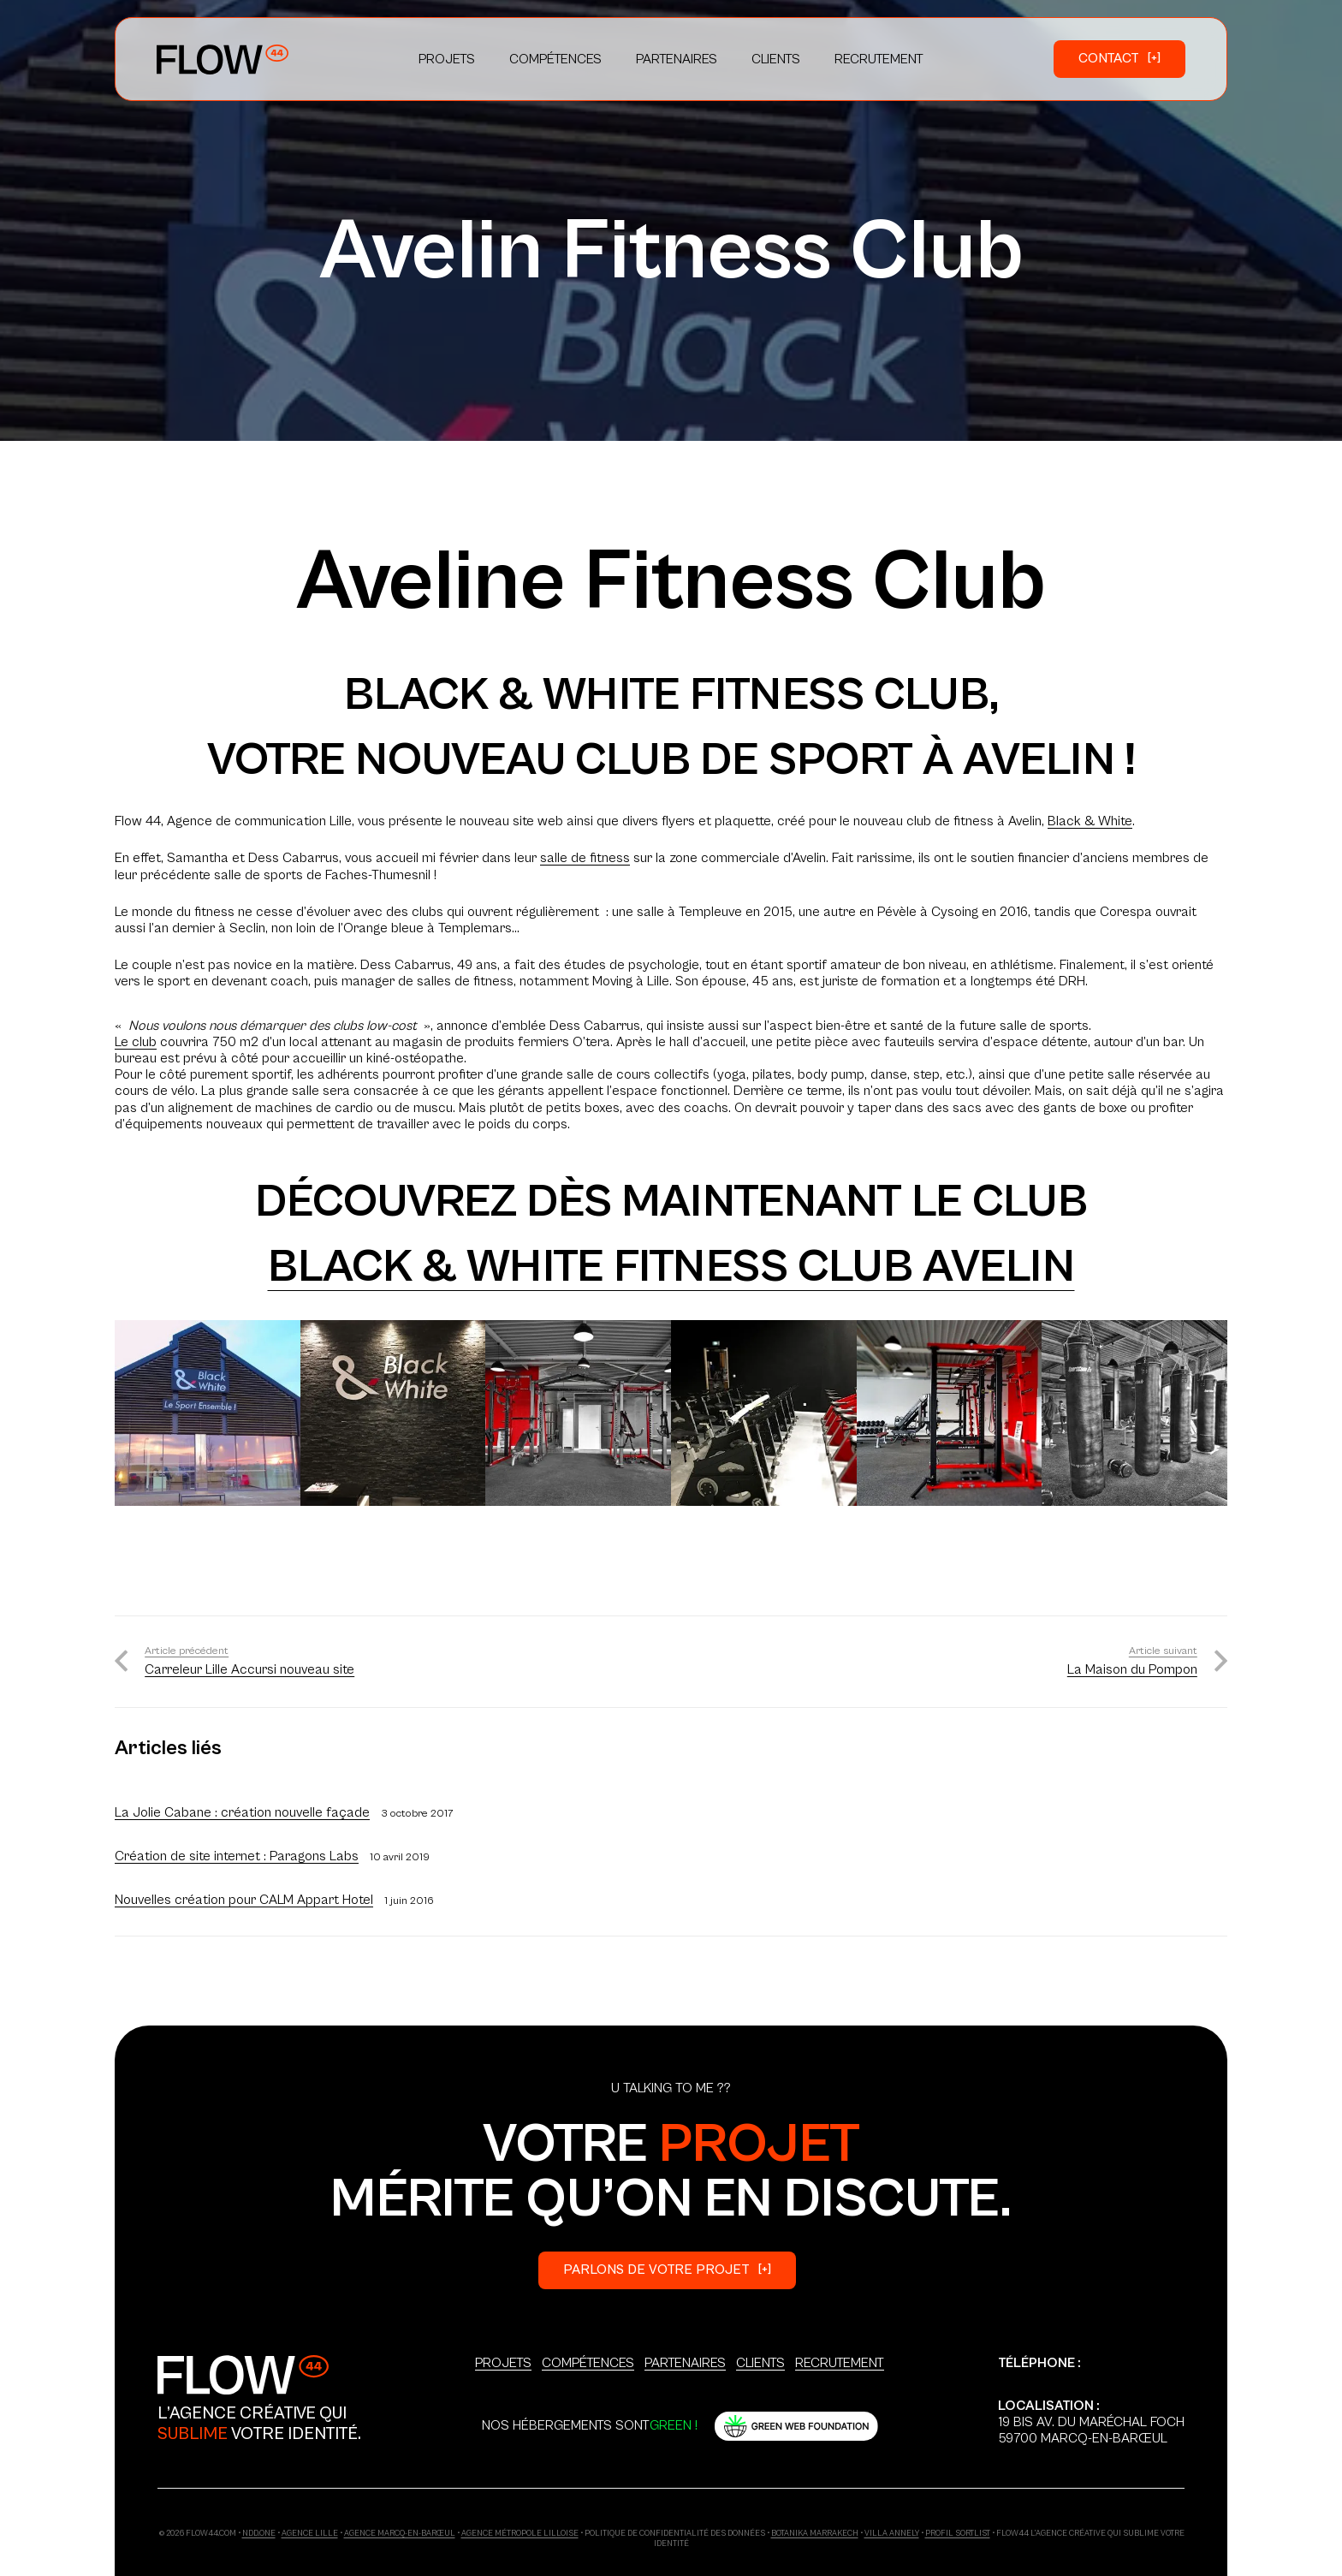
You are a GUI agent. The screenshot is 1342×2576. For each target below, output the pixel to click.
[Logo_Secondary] (243, 2374)
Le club (136, 1042)
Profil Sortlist (957, 2533)
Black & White (1090, 821)
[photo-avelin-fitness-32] (393, 1413)
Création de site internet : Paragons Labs (237, 1856)
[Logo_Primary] (222, 59)
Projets (503, 2363)
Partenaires (685, 2363)
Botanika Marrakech (814, 2533)
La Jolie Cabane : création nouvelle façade (242, 1812)
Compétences (588, 2363)
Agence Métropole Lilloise (520, 2533)
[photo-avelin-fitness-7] (1134, 1413)
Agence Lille (310, 2533)
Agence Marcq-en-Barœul (399, 2533)
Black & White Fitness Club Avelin (671, 1267)
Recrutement (839, 2363)
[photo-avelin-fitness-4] (949, 1413)
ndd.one (259, 2533)
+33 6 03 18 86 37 (1051, 2379)
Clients (760, 2363)
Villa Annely (891, 2533)
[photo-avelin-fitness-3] (578, 1413)
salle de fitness (585, 858)
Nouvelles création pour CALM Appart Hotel (244, 1899)
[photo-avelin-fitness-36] (764, 1413)
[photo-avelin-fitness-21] (207, 1413)
